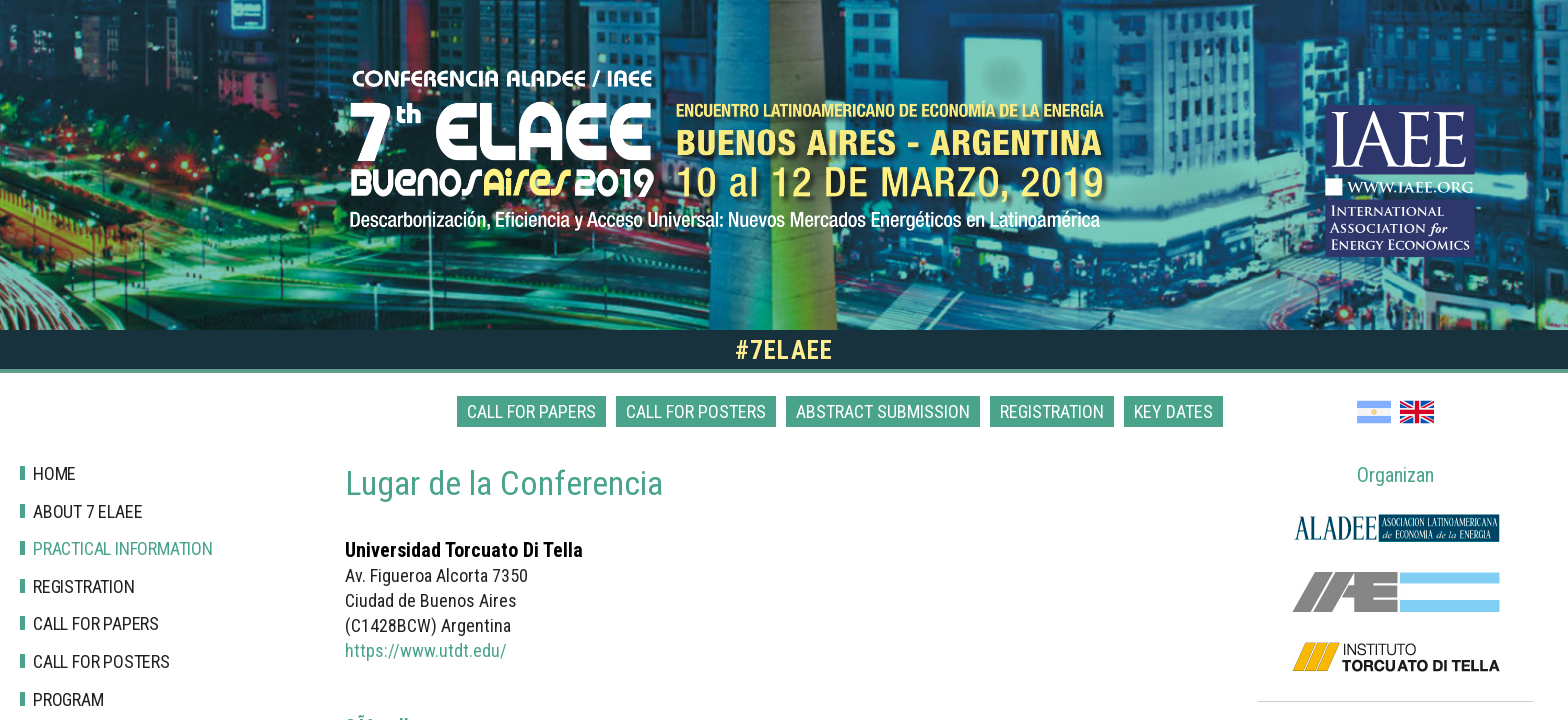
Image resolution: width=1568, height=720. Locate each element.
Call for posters (696, 411)
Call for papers (531, 411)
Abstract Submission (883, 411)
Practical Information (123, 548)
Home (54, 473)
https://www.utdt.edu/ (426, 650)
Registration (1052, 411)
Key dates (1173, 411)
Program (68, 699)
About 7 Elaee (87, 511)
